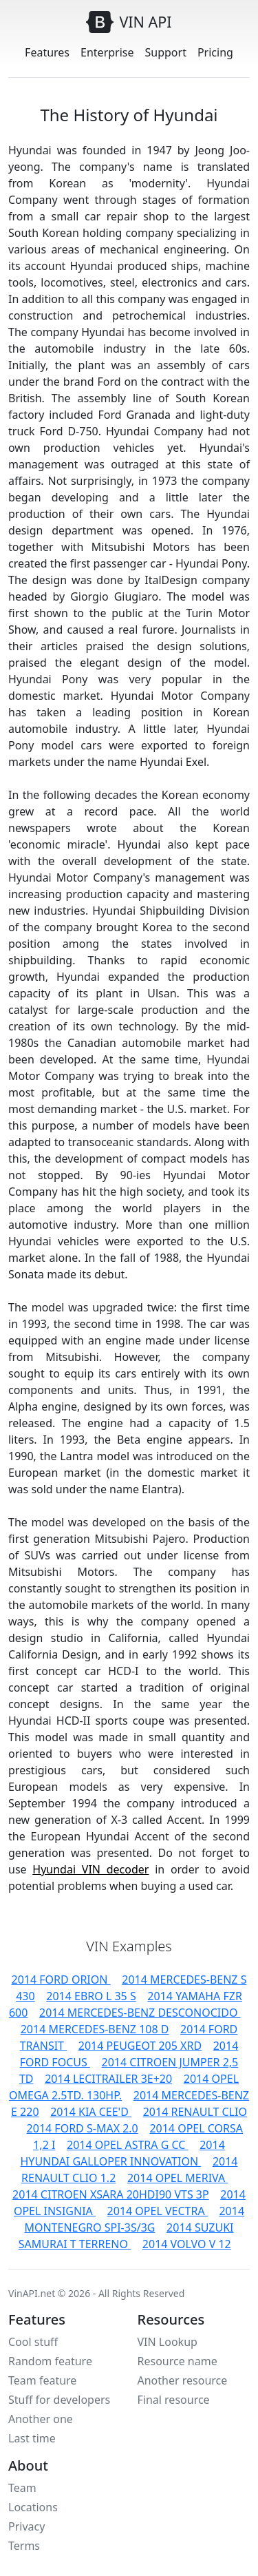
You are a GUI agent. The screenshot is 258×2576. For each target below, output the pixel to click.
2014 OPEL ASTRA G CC (128, 2144)
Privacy (26, 2526)
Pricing (215, 52)
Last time (32, 2438)
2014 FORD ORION (61, 1979)
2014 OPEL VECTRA (157, 2211)
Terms (24, 2545)
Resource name (177, 2361)
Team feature (42, 2380)
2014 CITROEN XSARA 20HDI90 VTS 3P (110, 2194)
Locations (33, 2507)
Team (22, 2487)
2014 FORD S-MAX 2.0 (82, 2128)
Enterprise (106, 52)
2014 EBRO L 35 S (91, 1996)
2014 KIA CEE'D (90, 2111)
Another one (40, 2419)
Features (47, 52)
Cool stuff (33, 2341)
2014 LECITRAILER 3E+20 (108, 2078)
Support (165, 52)
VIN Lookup (167, 2341)
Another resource (183, 2380)
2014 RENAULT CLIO (195, 2111)
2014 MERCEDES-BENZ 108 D (95, 2029)
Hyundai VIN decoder (90, 1869)
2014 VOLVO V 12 (186, 2244)
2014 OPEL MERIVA (177, 2177)
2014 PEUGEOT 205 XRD (140, 2045)
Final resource (174, 2399)
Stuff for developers (59, 2399)
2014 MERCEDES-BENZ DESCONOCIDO (140, 2012)
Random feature (50, 2361)
